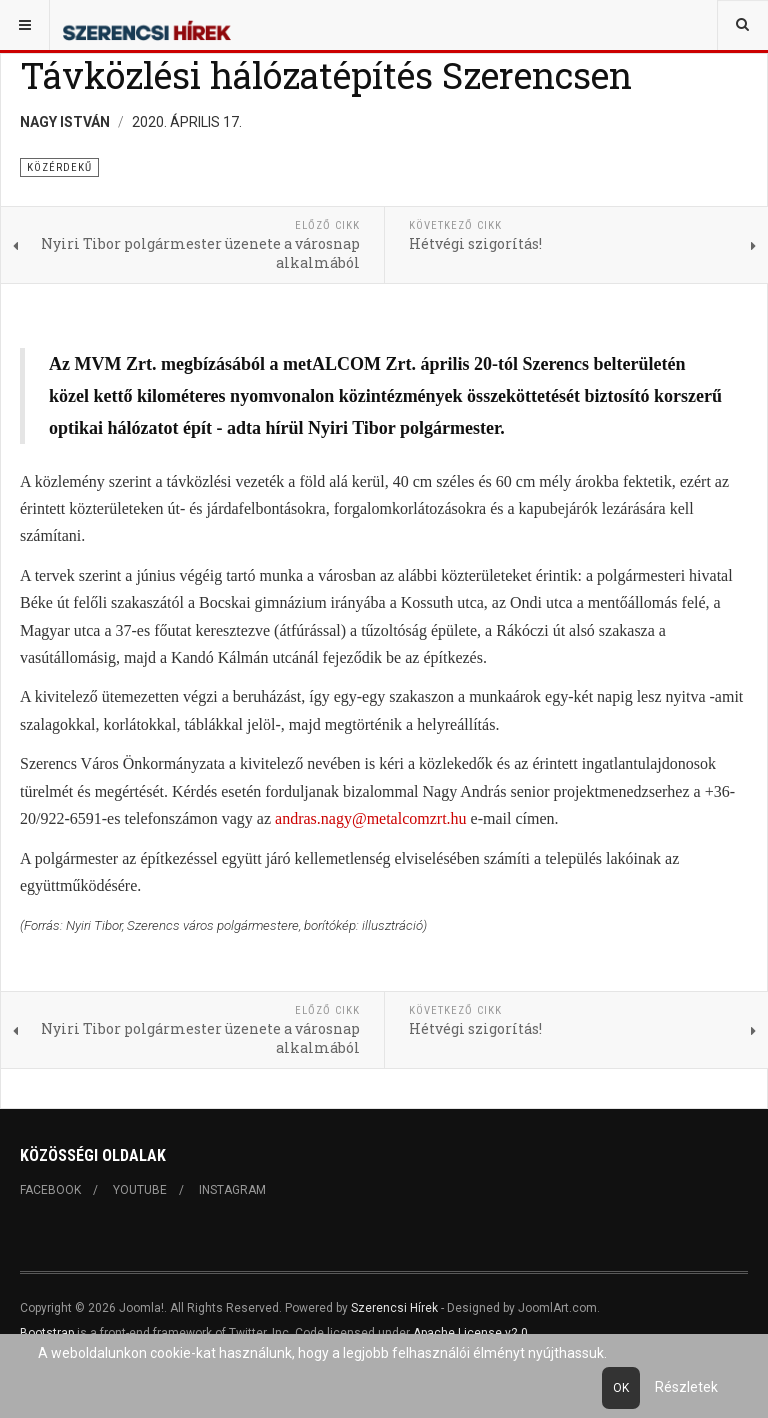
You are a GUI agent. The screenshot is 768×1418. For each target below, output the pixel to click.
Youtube (140, 1190)
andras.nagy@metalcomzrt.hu (371, 818)
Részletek (686, 1387)
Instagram (232, 1190)
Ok (621, 1388)
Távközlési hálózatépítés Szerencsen (326, 75)
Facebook (50, 1190)
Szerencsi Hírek (394, 1308)
